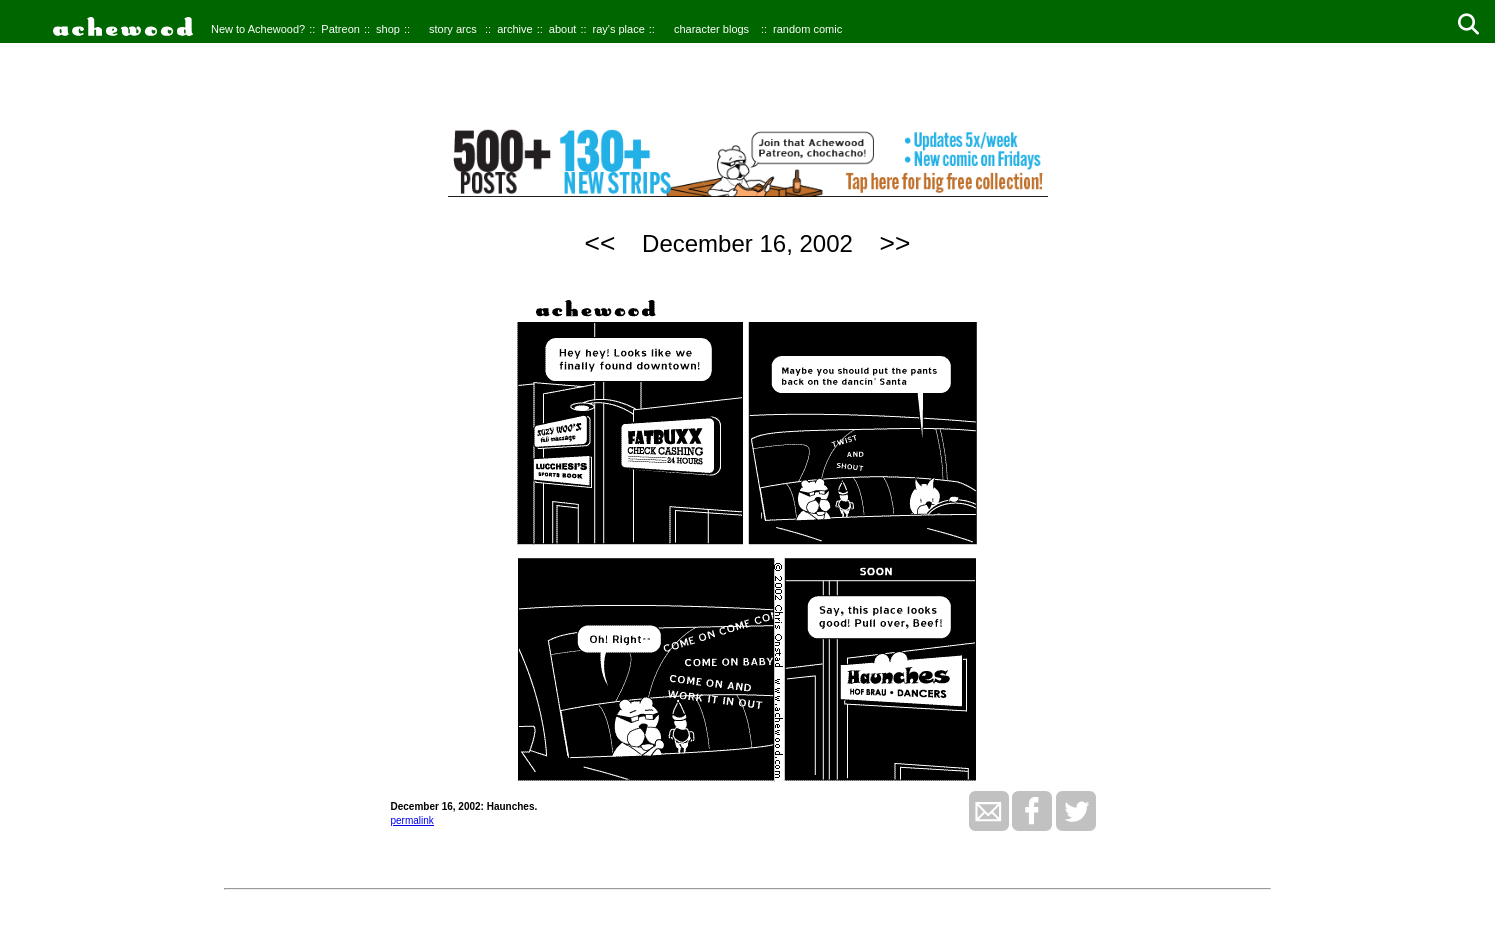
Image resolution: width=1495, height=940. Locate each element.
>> (895, 243)
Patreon (340, 29)
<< (600, 243)
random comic (807, 29)
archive (514, 29)
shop (388, 29)
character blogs (711, 29)
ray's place (619, 29)
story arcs (453, 29)
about (563, 29)
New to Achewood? (258, 29)
